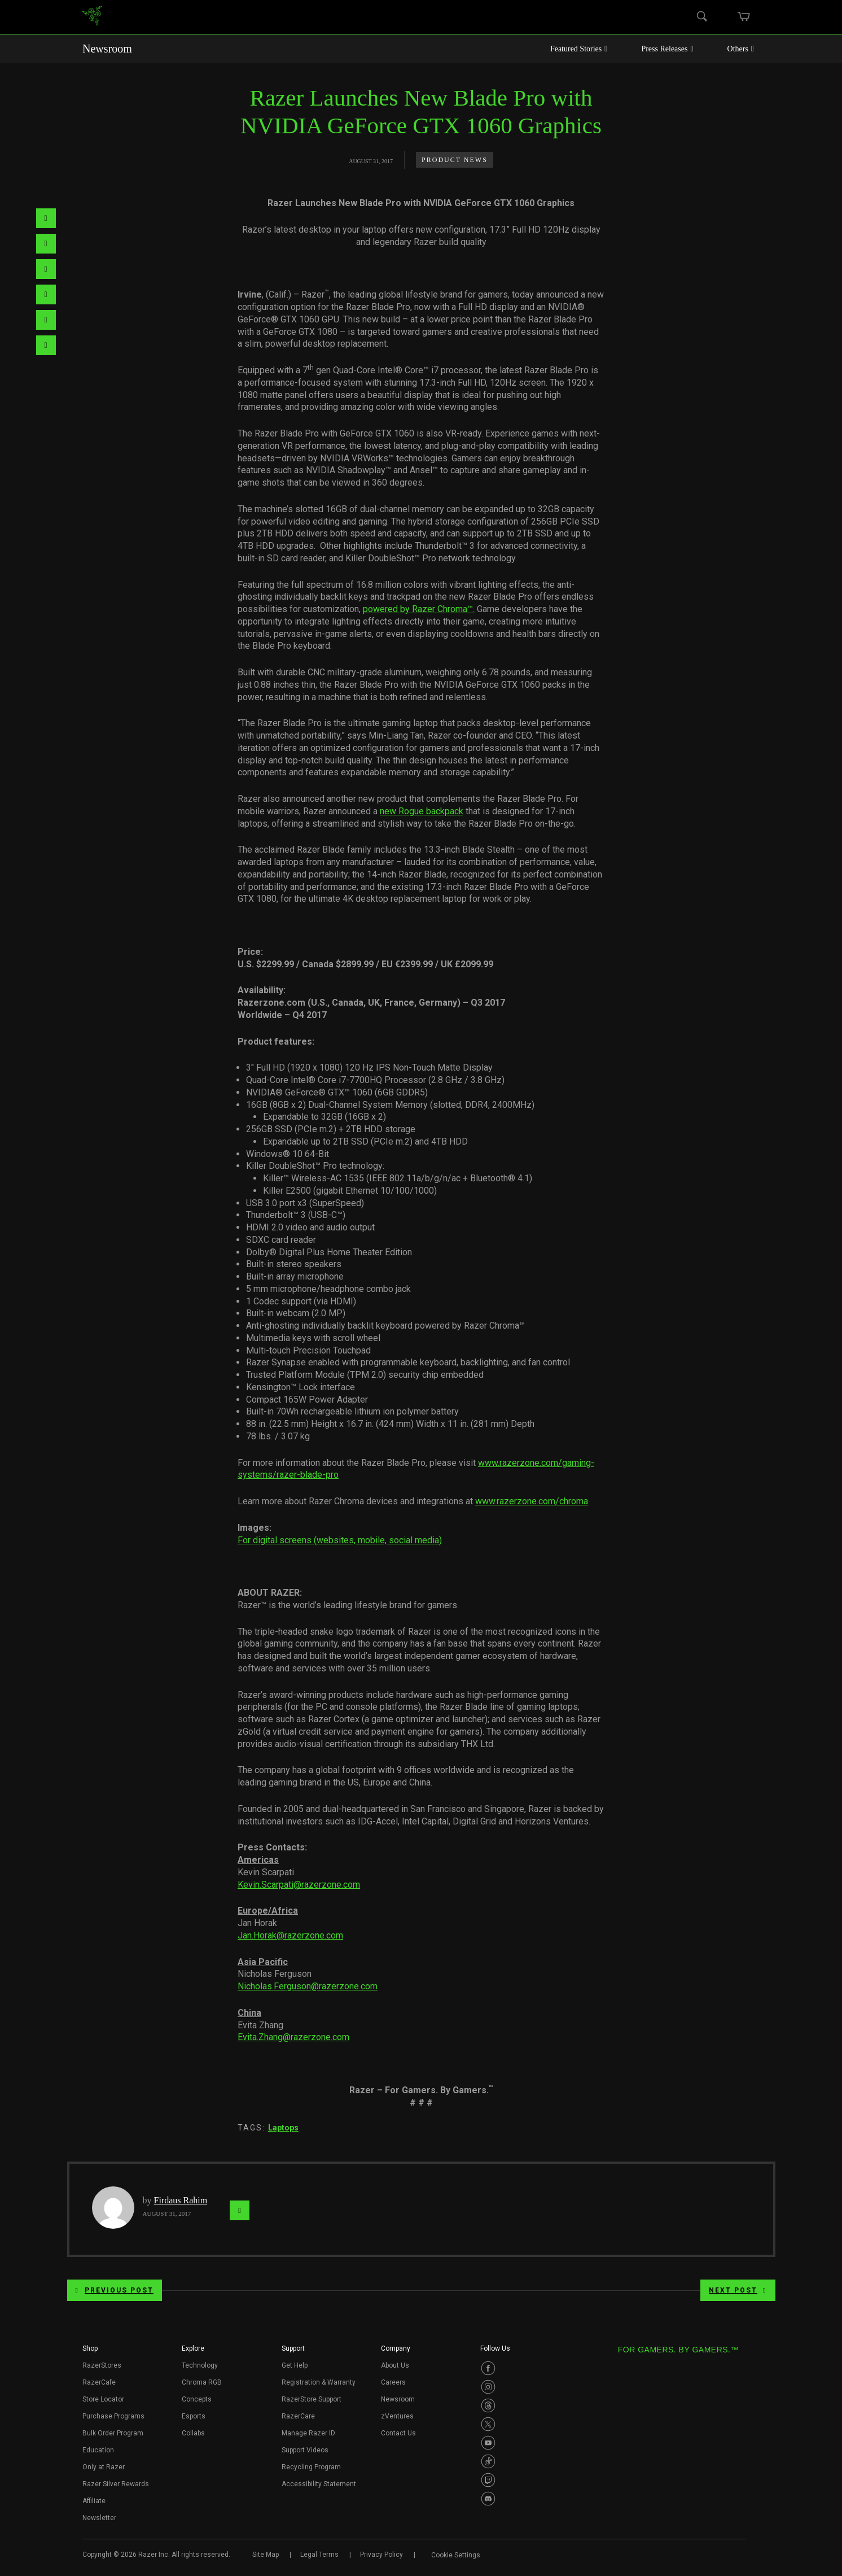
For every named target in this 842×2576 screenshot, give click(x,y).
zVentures (397, 2416)
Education (98, 2450)
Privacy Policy (381, 2554)
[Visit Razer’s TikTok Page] (488, 2461)
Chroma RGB (202, 2382)
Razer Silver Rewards (115, 2484)
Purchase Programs (113, 2416)
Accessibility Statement (319, 2484)
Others (740, 49)
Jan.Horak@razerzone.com (290, 1935)
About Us (395, 2365)
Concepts (197, 2399)
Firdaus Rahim (181, 2200)
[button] (90, 2351)
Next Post (737, 2290)
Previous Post (115, 2290)
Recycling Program (311, 2467)
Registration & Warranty (319, 2382)
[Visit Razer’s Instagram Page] (488, 2387)
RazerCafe (99, 2382)
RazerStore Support (311, 2399)
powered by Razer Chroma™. (419, 609)
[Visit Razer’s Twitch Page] (488, 2480)
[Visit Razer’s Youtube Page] (488, 2443)
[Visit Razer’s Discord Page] (488, 2499)
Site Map (265, 2554)
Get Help (295, 2365)
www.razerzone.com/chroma (531, 1501)
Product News (455, 160)
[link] (92, 17)
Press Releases (667, 49)
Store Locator (103, 2399)
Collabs (193, 2433)
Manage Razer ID (308, 2433)
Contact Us (398, 2433)
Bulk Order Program (112, 2433)
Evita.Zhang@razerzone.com (293, 2037)
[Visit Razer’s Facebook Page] (488, 2368)
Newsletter (99, 2518)
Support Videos (305, 2450)
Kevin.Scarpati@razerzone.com (299, 1884)
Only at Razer (103, 2467)
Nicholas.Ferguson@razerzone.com (308, 1986)
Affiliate (94, 2501)
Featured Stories (579, 49)
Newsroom (107, 48)
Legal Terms (319, 2554)
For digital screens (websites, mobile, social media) (340, 1540)
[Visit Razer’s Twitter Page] (488, 2424)
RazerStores (101, 2365)
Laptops (283, 2127)
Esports (193, 2416)
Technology (200, 2365)
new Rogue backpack (421, 811)
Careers (393, 2382)
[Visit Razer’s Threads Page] (488, 2405)
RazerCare (298, 2416)
